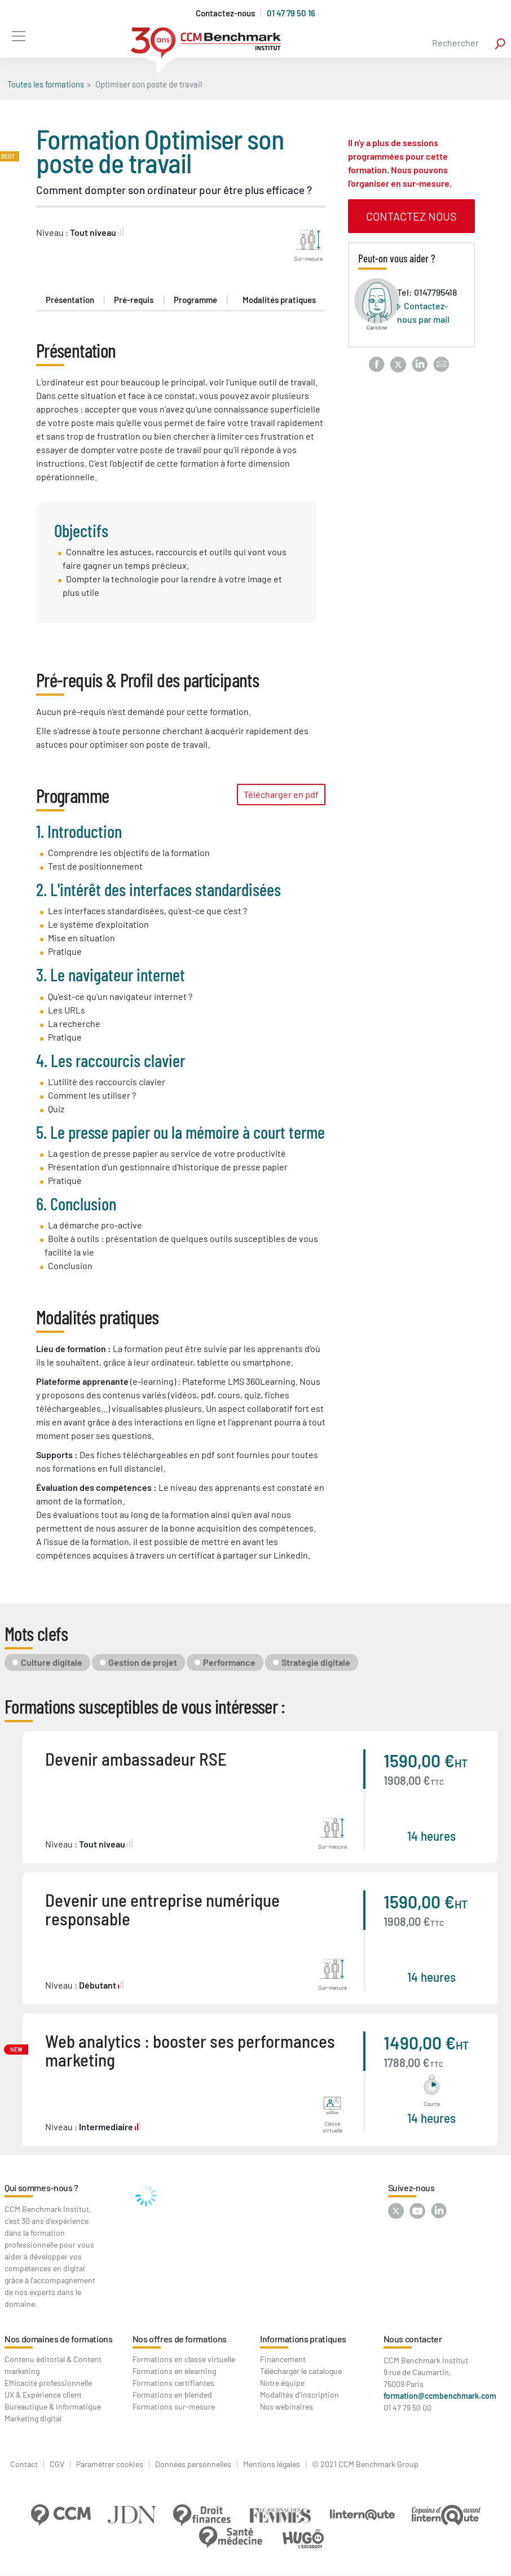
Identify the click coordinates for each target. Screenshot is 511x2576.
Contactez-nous (225, 13)
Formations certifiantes (173, 2383)
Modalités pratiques (279, 300)
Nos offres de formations (180, 2338)
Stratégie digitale (315, 1662)
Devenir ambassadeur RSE (136, 1758)
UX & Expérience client (43, 2394)
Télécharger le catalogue (301, 2371)
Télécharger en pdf (281, 794)
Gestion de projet (142, 1662)
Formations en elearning (174, 2371)
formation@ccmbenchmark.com (440, 2396)
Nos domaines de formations (59, 2338)
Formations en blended (172, 2394)
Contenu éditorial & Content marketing (53, 2365)
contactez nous (411, 216)
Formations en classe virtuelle (184, 2359)
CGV (57, 2464)
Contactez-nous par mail (423, 312)
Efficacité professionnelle (48, 2383)
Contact (24, 2464)
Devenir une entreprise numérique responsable (162, 1909)
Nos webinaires (286, 2406)
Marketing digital (33, 2418)
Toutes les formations (45, 84)
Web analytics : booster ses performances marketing (190, 2050)
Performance (229, 1662)
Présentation (70, 300)
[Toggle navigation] (18, 36)
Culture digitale (51, 1662)
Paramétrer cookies (109, 2464)
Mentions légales (271, 2464)
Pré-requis (133, 300)
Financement (283, 2359)
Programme (195, 300)
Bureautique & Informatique (53, 2406)
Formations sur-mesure (174, 2406)
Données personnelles (193, 2464)
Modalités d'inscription (299, 2394)
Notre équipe (282, 2383)
